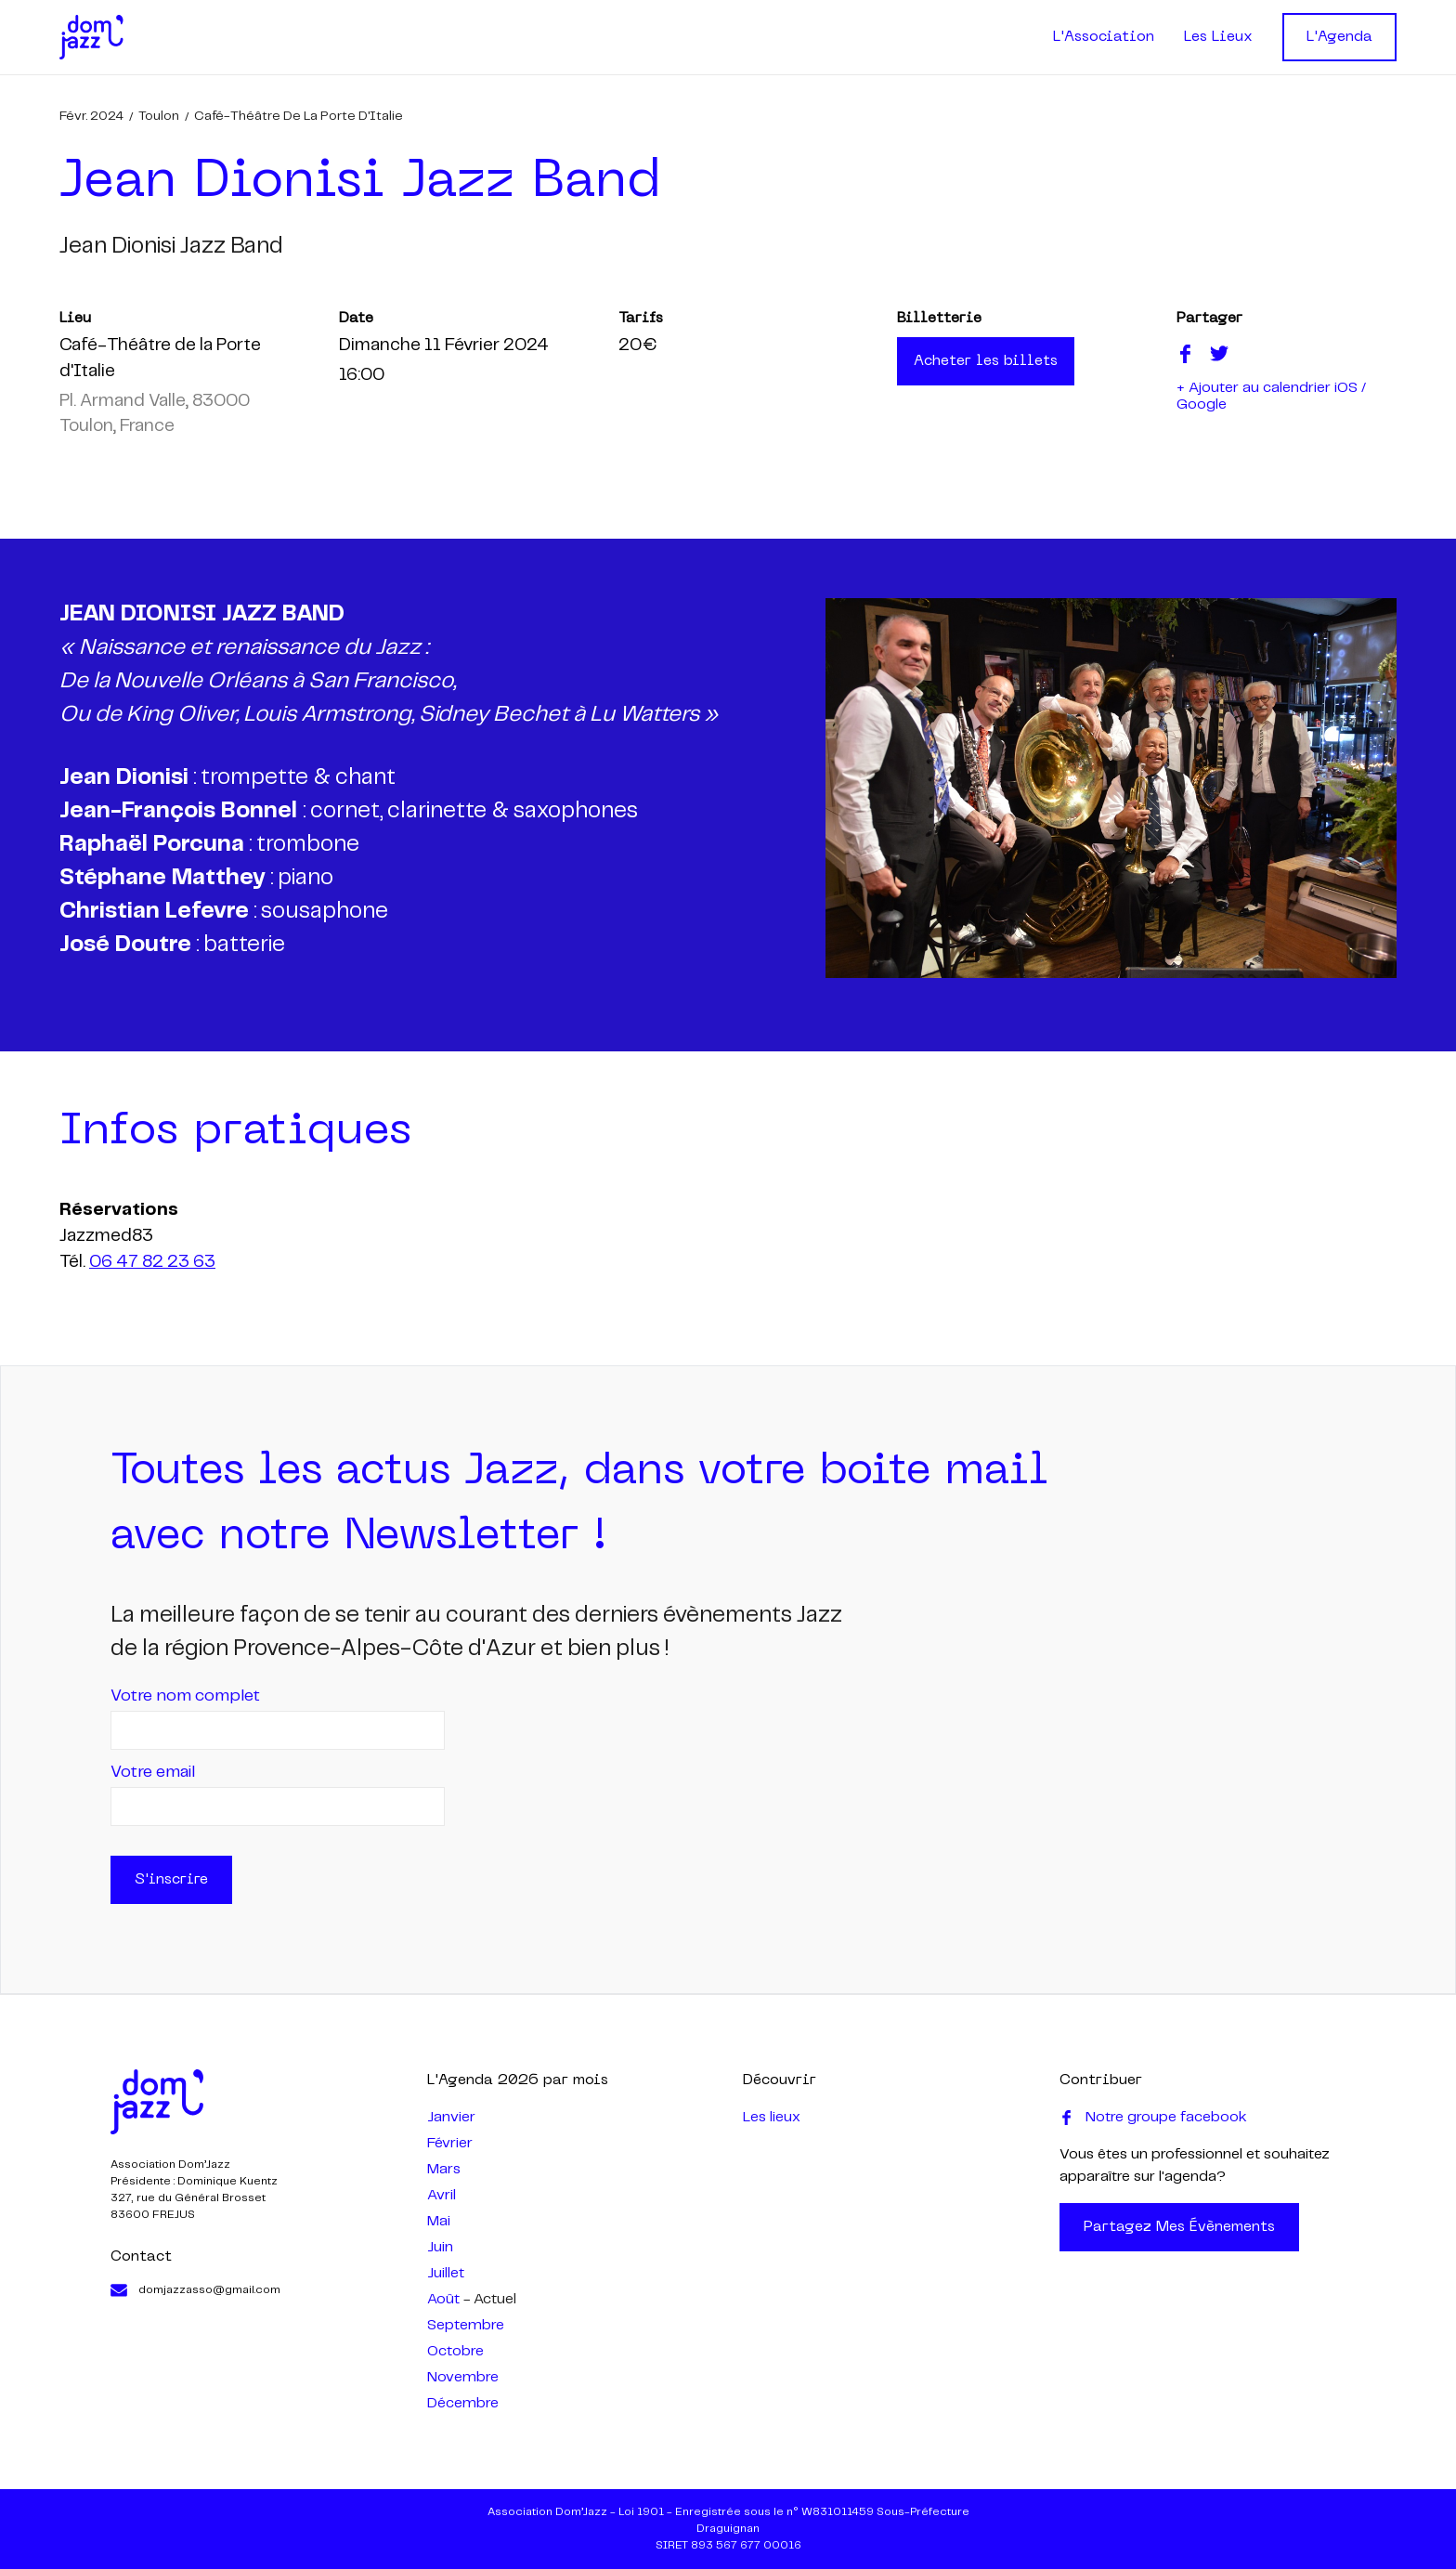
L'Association (1103, 37)
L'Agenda (1339, 37)
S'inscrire (171, 1879)
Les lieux (771, 2117)
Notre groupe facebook (1153, 2117)
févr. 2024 (91, 116)
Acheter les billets (986, 361)
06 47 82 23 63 (152, 1262)
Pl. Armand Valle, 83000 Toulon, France (154, 414)
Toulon (158, 116)
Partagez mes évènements (1179, 2227)
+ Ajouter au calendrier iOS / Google (1271, 396)
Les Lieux (1218, 37)
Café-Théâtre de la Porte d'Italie (298, 116)
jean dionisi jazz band (171, 246)
